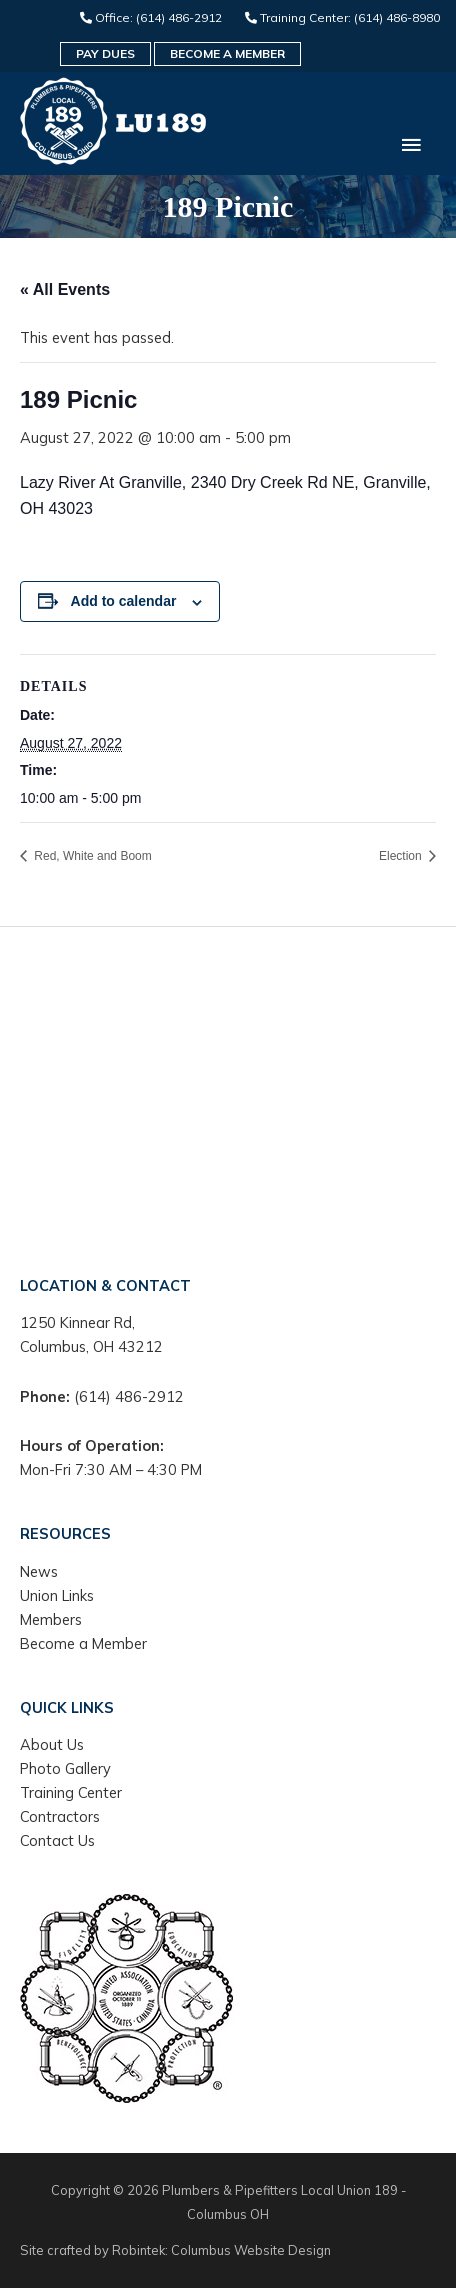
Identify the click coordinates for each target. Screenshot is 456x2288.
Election (402, 856)
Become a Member (227, 53)
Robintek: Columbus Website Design (221, 2250)
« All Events (65, 289)
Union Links (57, 1595)
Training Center (71, 1792)
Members (51, 1619)
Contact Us (57, 1840)
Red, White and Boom (91, 856)
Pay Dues (105, 53)
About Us (52, 1744)
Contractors (60, 1816)
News (39, 1571)
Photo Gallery (65, 1768)
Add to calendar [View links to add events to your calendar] (124, 601)
